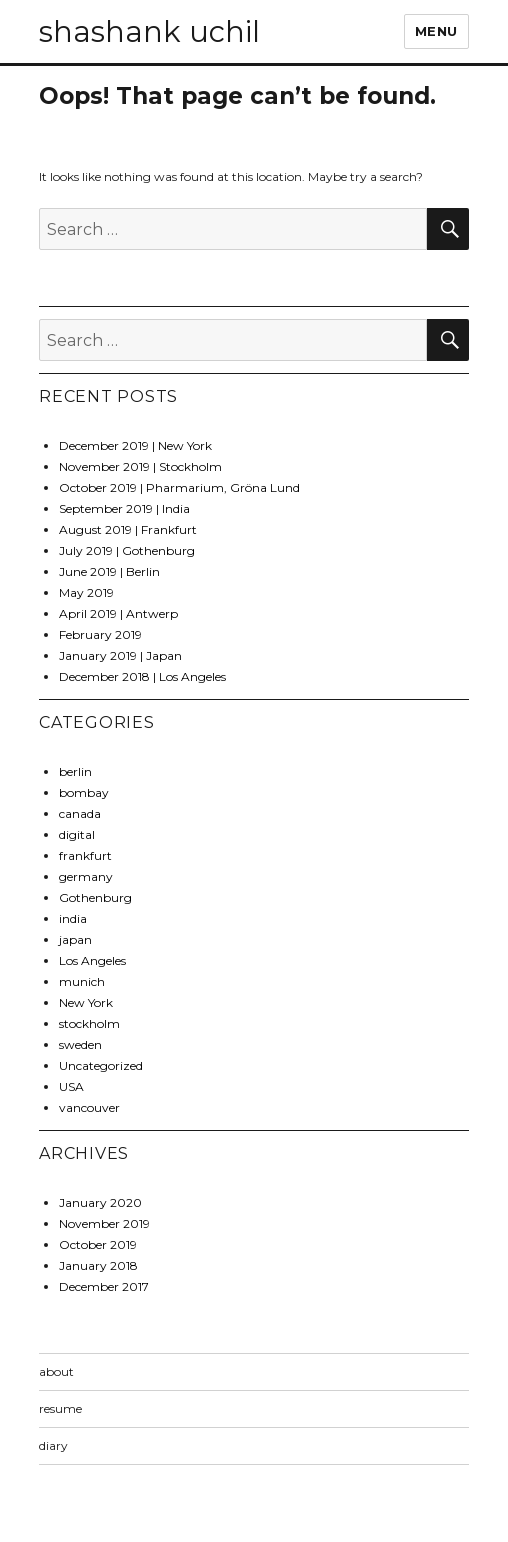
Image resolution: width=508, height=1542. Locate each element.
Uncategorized (101, 1065)
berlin (75, 771)
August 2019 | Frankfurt (128, 529)
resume (60, 1408)
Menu (436, 31)
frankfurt (85, 855)
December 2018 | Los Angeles (142, 676)
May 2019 (86, 592)
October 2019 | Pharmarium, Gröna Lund (179, 487)
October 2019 (98, 1244)
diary (53, 1445)
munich (82, 981)
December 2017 (104, 1286)
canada (80, 813)
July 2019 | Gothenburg (127, 550)
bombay (84, 792)
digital (77, 834)
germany (86, 876)
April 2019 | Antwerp (118, 613)
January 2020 (100, 1202)
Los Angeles (92, 960)
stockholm (89, 1023)
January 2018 (98, 1265)
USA (71, 1086)
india (73, 918)
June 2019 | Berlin (109, 571)
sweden (80, 1044)
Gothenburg (95, 897)
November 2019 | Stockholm (140, 466)
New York (86, 1002)
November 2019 (104, 1223)
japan (75, 939)
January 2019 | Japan (120, 655)
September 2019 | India (124, 508)
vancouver (89, 1107)
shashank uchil (149, 31)
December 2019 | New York (135, 445)
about (56, 1371)
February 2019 (100, 634)
